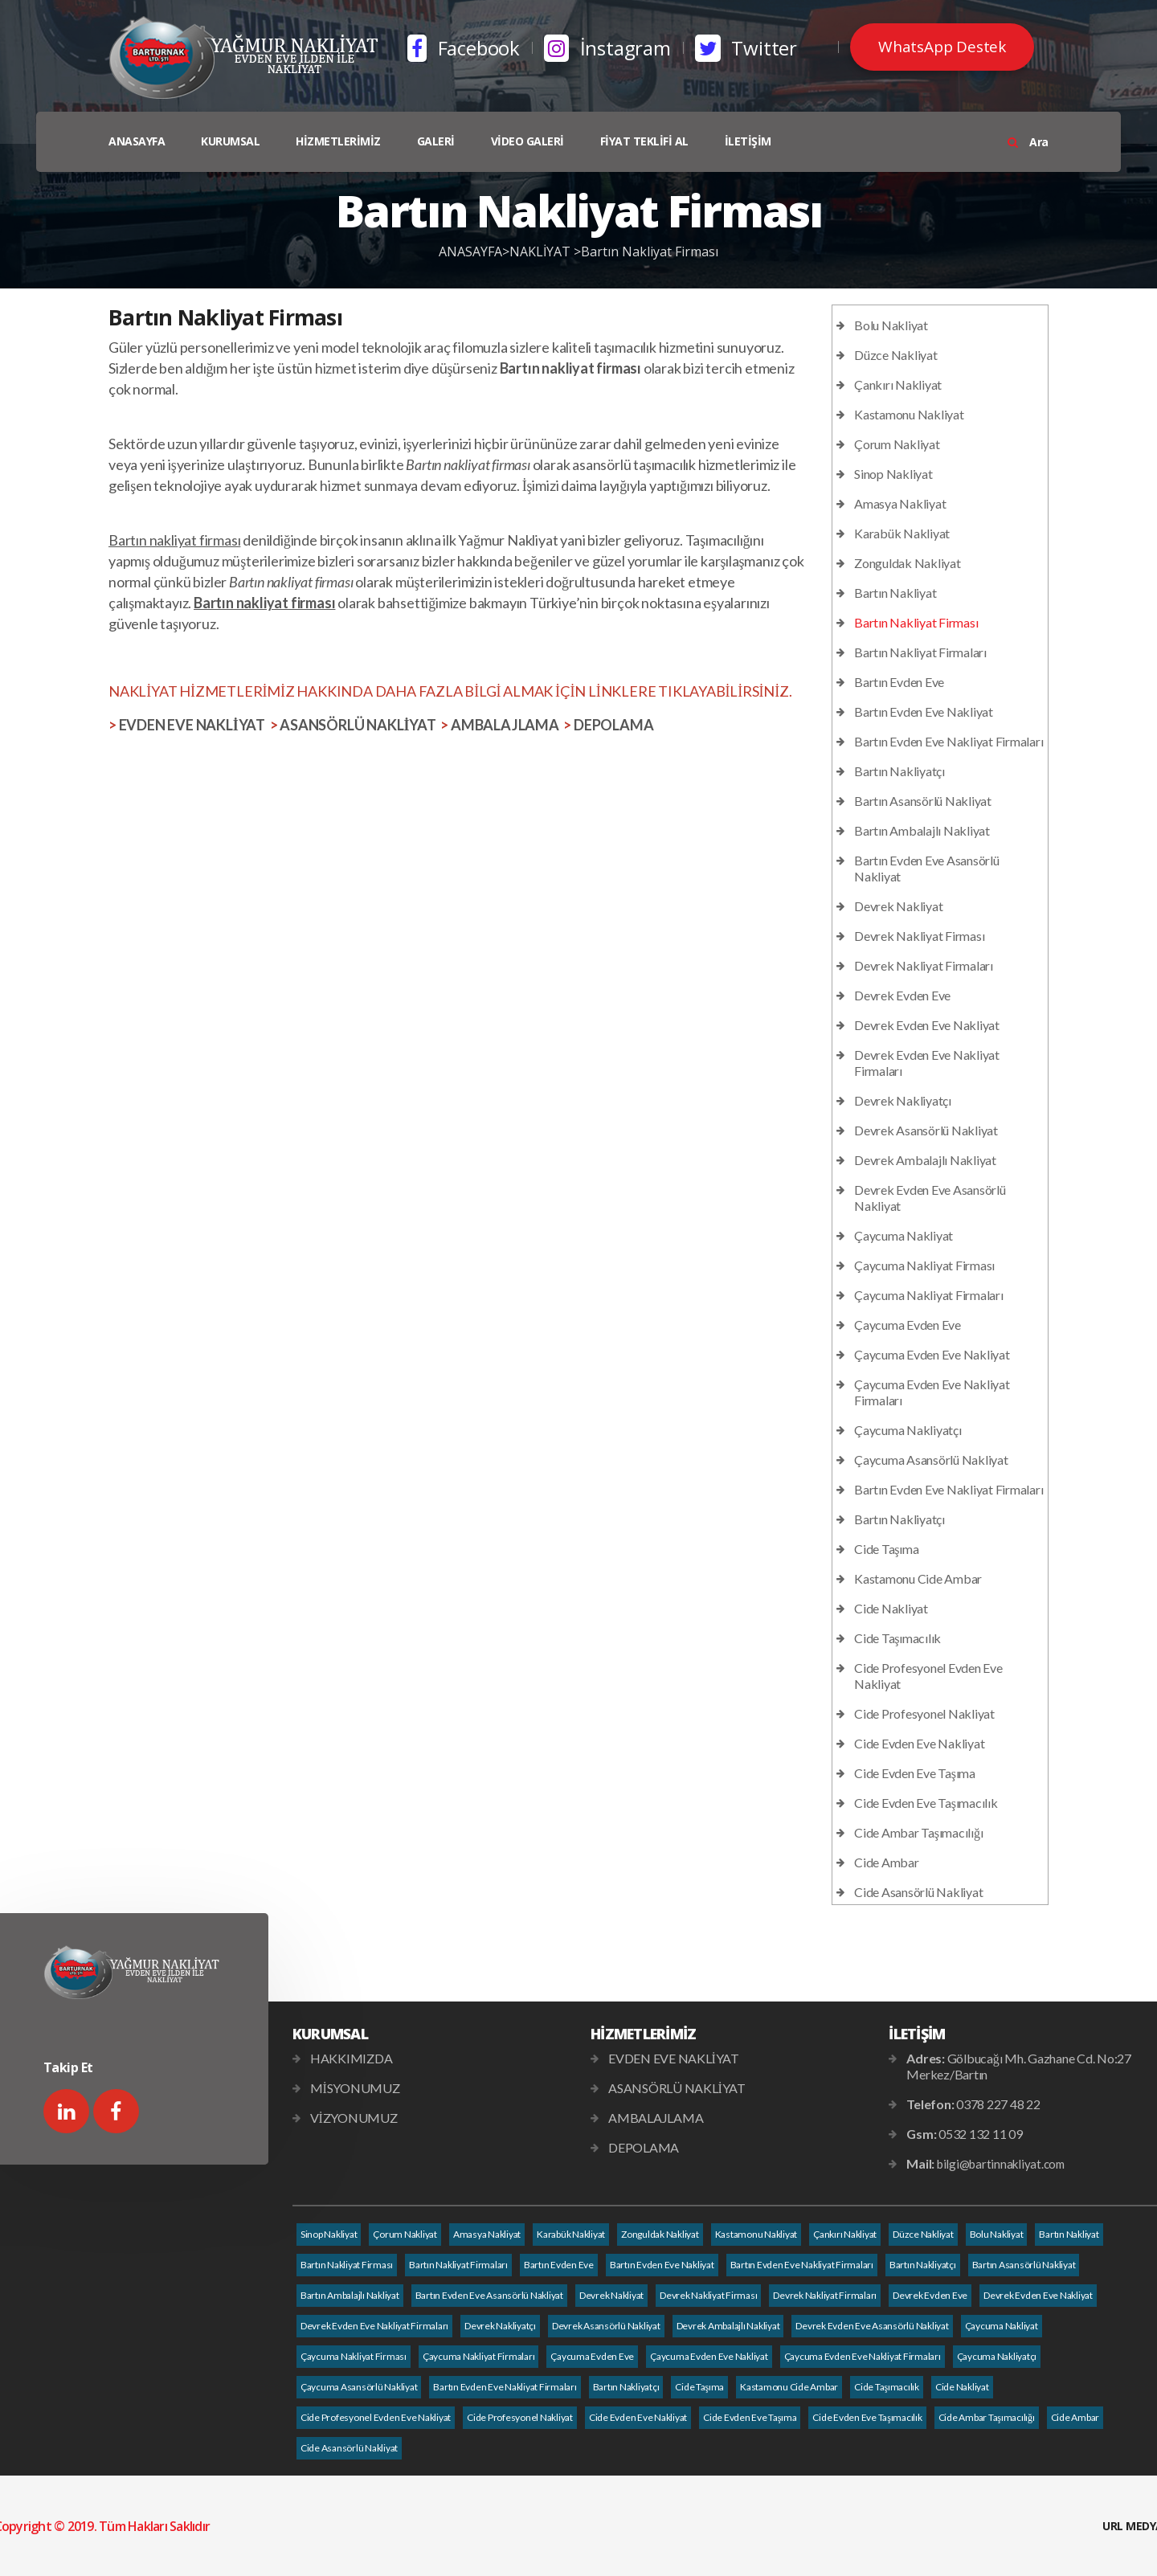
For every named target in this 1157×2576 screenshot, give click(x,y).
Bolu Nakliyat (891, 325)
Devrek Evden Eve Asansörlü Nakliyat (871, 2326)
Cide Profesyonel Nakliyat (924, 1713)
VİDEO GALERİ (527, 141)
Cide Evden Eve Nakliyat (919, 1743)
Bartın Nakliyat (895, 592)
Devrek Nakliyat (898, 906)
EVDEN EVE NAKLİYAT (192, 725)
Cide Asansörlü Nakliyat (918, 1891)
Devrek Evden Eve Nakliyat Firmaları (374, 2326)
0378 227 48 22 (998, 2104)
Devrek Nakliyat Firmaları (923, 965)
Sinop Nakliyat (893, 473)
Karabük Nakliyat (902, 533)
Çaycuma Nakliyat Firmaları (929, 1294)
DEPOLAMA (613, 725)
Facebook (463, 48)
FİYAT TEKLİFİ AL (644, 141)
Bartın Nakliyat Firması (649, 251)
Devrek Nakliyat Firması (919, 935)
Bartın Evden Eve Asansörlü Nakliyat (489, 2295)
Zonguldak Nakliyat (907, 562)
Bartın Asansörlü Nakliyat (922, 800)
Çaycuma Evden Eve (907, 1324)
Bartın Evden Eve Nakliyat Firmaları (948, 741)
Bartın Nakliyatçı (899, 771)
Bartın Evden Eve (899, 681)
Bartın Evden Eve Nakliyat (923, 711)
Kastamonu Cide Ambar (918, 1578)
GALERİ (436, 141)
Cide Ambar (886, 1862)
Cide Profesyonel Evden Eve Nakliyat (375, 2417)
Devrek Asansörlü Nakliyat (926, 1130)
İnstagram (607, 48)
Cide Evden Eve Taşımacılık (926, 1802)
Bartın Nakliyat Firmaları (920, 652)
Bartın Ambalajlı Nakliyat (922, 830)
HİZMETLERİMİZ (338, 141)
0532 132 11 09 (980, 2133)
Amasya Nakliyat (900, 503)
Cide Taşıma (886, 1548)
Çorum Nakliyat (897, 444)
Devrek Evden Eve (902, 995)
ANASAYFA (136, 141)
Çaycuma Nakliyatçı (908, 1429)
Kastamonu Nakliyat (909, 414)
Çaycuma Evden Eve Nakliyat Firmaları (862, 2356)
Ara (1028, 141)
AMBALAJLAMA (505, 725)
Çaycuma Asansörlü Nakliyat (931, 1459)
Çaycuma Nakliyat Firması (924, 1265)
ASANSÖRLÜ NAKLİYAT (357, 725)
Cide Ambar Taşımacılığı (918, 1832)
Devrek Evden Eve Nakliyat (927, 1024)
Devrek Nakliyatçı (902, 1100)
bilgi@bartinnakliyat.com (1001, 2164)
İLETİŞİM (748, 141)
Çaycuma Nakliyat (903, 1235)
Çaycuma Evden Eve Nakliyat (932, 1354)
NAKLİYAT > (545, 251)
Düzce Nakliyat (896, 354)
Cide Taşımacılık (897, 1638)
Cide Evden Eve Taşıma (914, 1773)
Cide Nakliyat (891, 1608)
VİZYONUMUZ (354, 2117)
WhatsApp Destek (942, 46)
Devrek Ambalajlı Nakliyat (925, 1159)
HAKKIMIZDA (351, 2058)
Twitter (746, 48)
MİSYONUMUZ (355, 2088)
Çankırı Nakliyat (898, 384)
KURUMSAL (230, 141)
